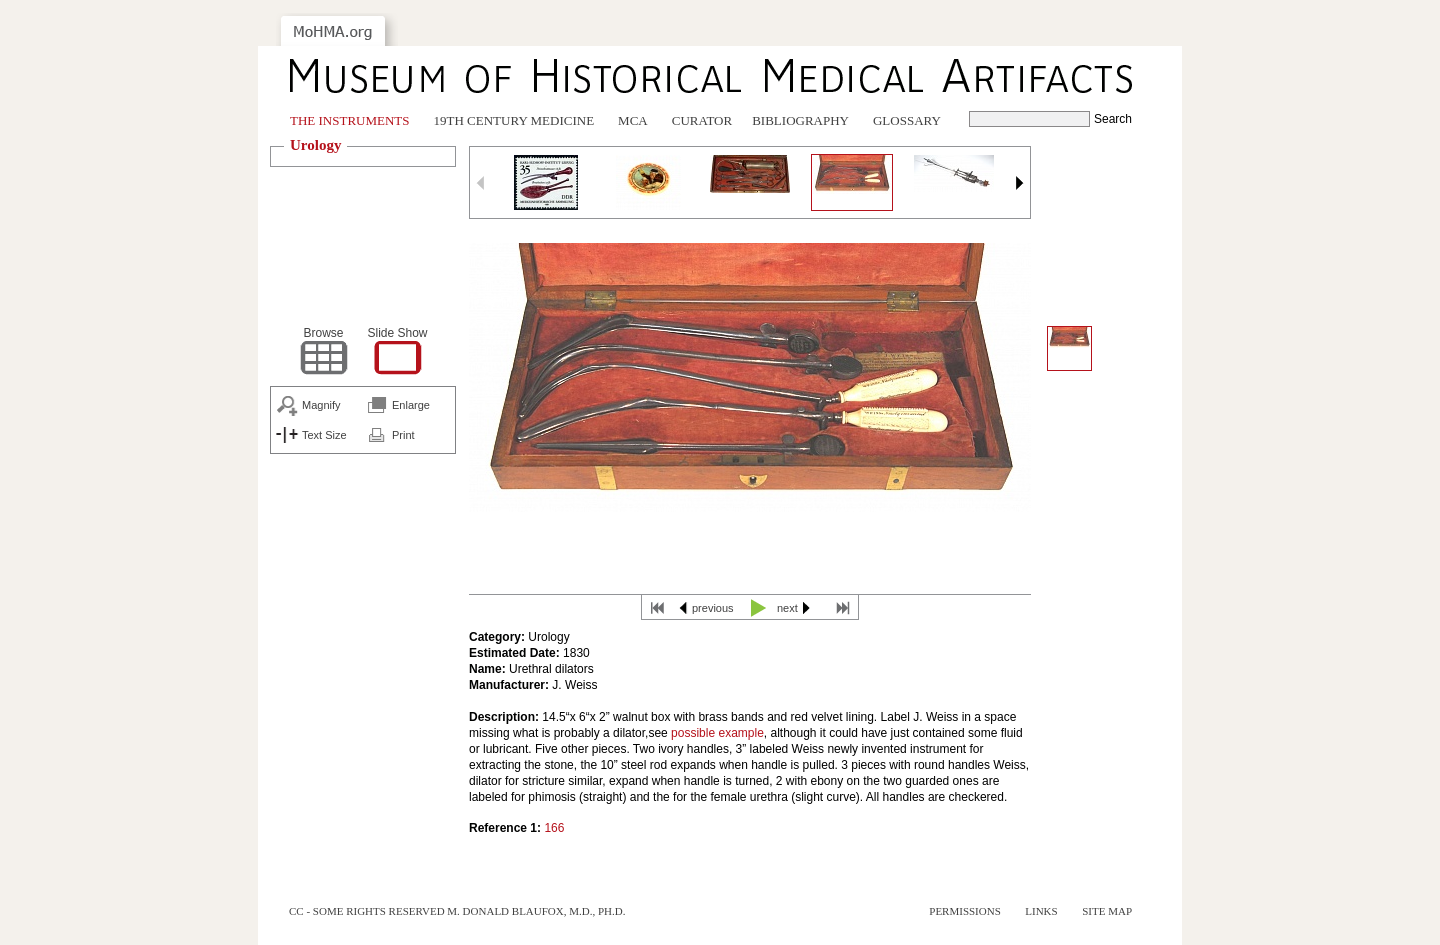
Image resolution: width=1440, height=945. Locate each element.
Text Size (324, 435)
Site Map (1107, 911)
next (787, 608)
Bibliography (800, 120)
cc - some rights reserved (367, 911)
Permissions (965, 911)
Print (403, 435)
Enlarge (411, 405)
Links (1041, 911)
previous (713, 608)
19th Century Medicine (514, 120)
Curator (702, 120)
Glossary (907, 120)
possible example (717, 733)
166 (554, 828)
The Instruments (350, 120)
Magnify (321, 405)
